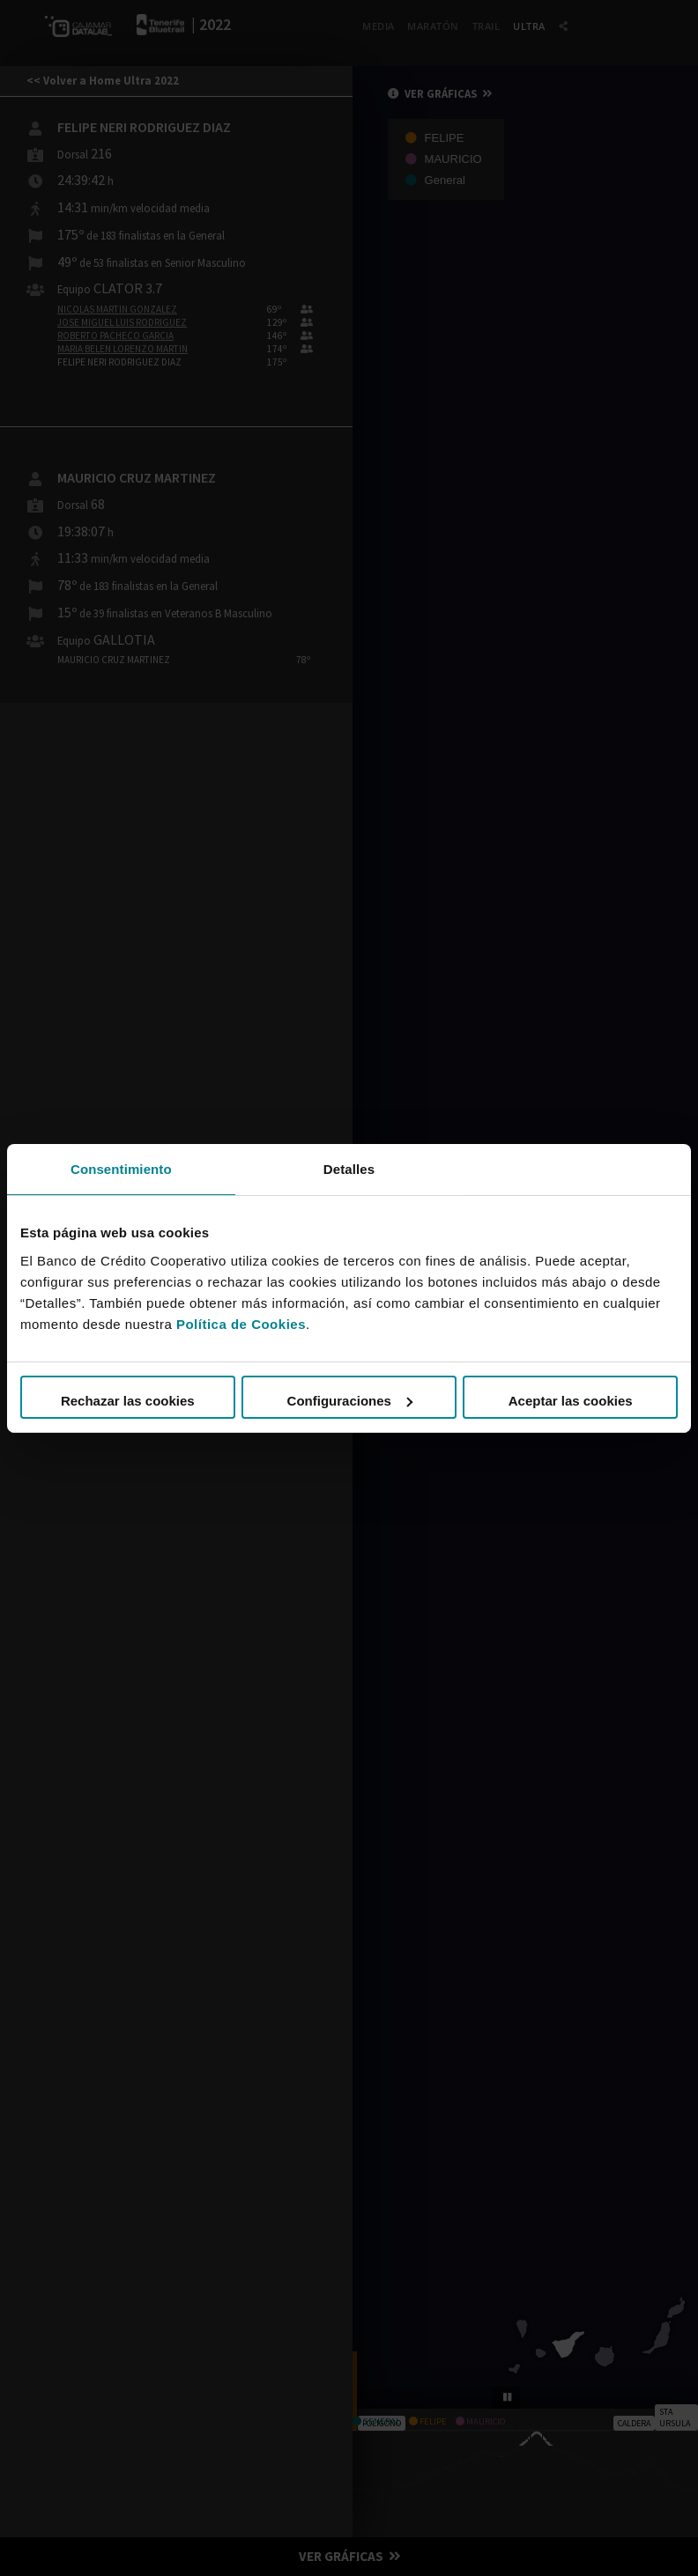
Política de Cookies (241, 1324)
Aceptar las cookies (571, 1400)
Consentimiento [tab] (121, 1168)
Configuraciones (349, 1400)
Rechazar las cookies (128, 1400)
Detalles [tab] (349, 1168)
